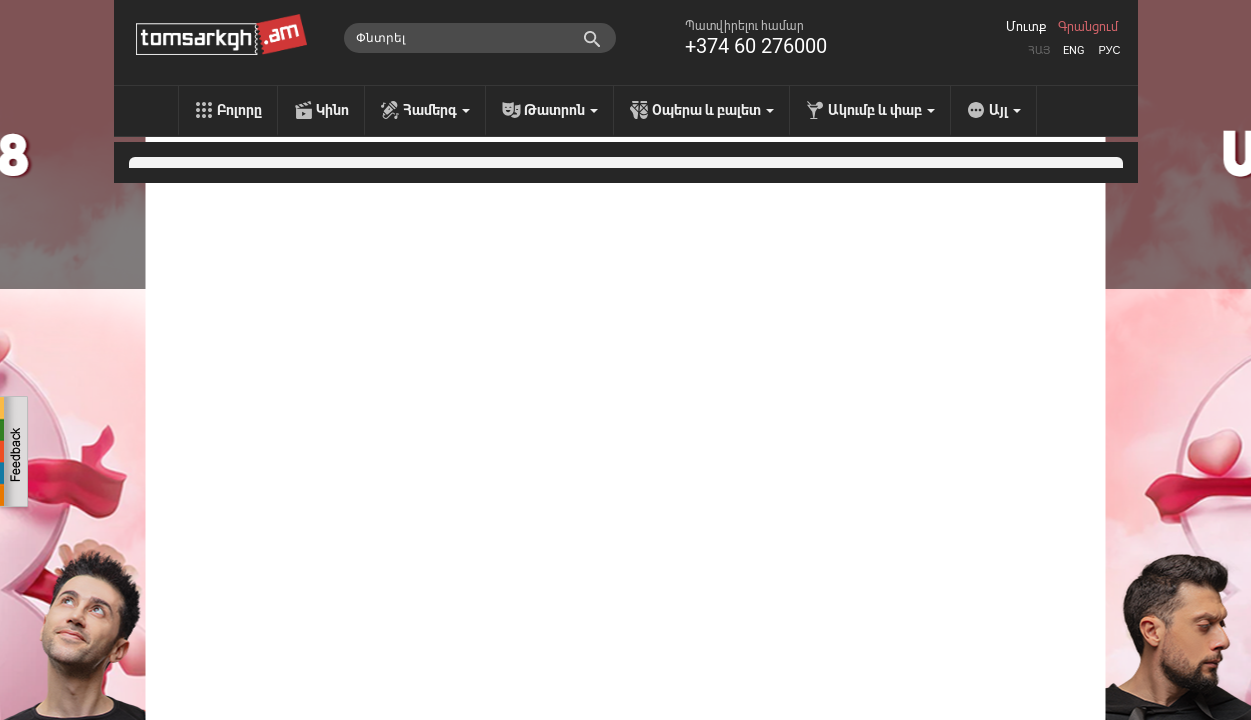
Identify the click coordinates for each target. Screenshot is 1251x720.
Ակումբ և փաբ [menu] (881, 110)
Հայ (1039, 50)
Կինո (332, 110)
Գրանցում (1088, 27)
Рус (1109, 50)
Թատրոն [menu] (561, 110)
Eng (1074, 50)
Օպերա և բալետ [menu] (713, 110)
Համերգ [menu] (436, 110)
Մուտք (1026, 27)
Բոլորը (239, 110)
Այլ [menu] (1005, 110)
